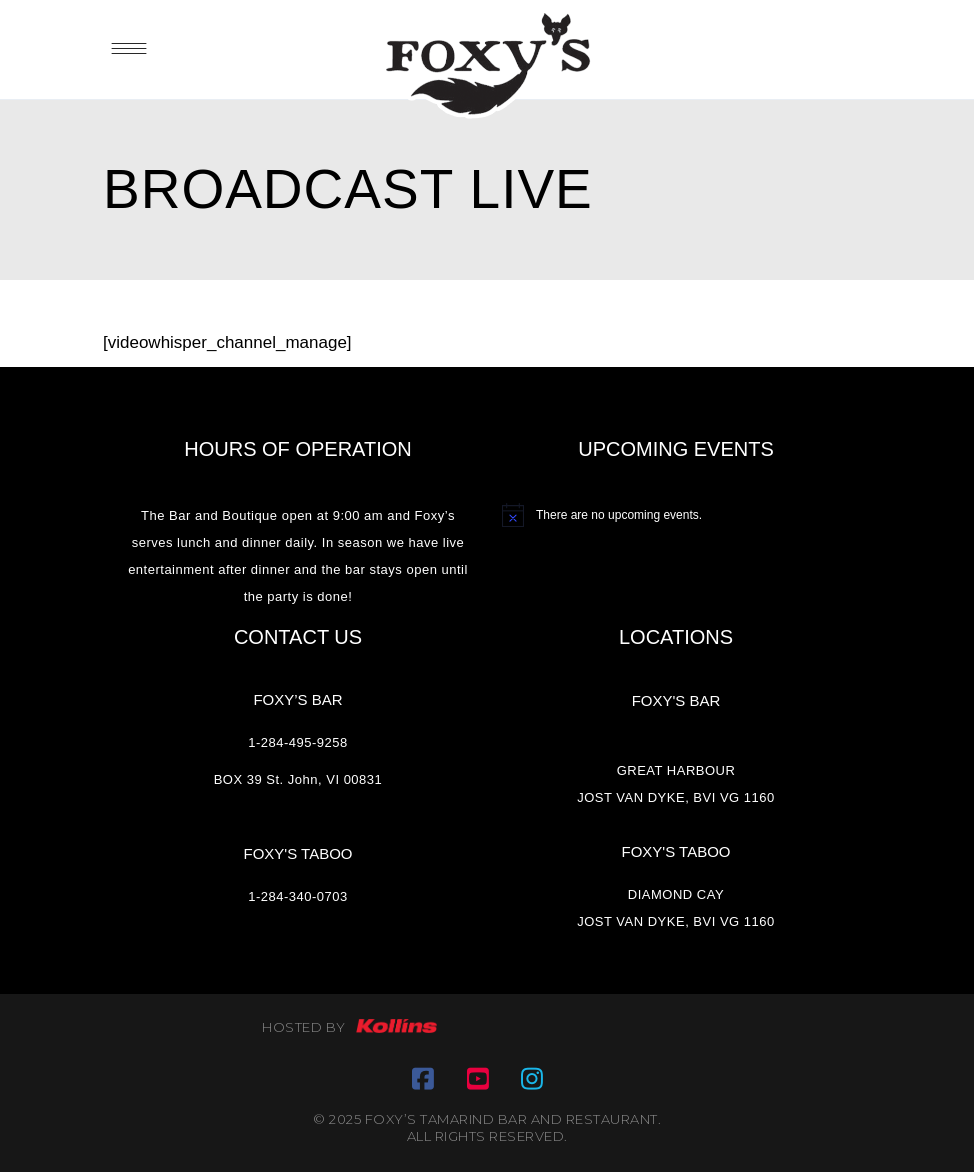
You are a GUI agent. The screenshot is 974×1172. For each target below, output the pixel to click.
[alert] (676, 515)
